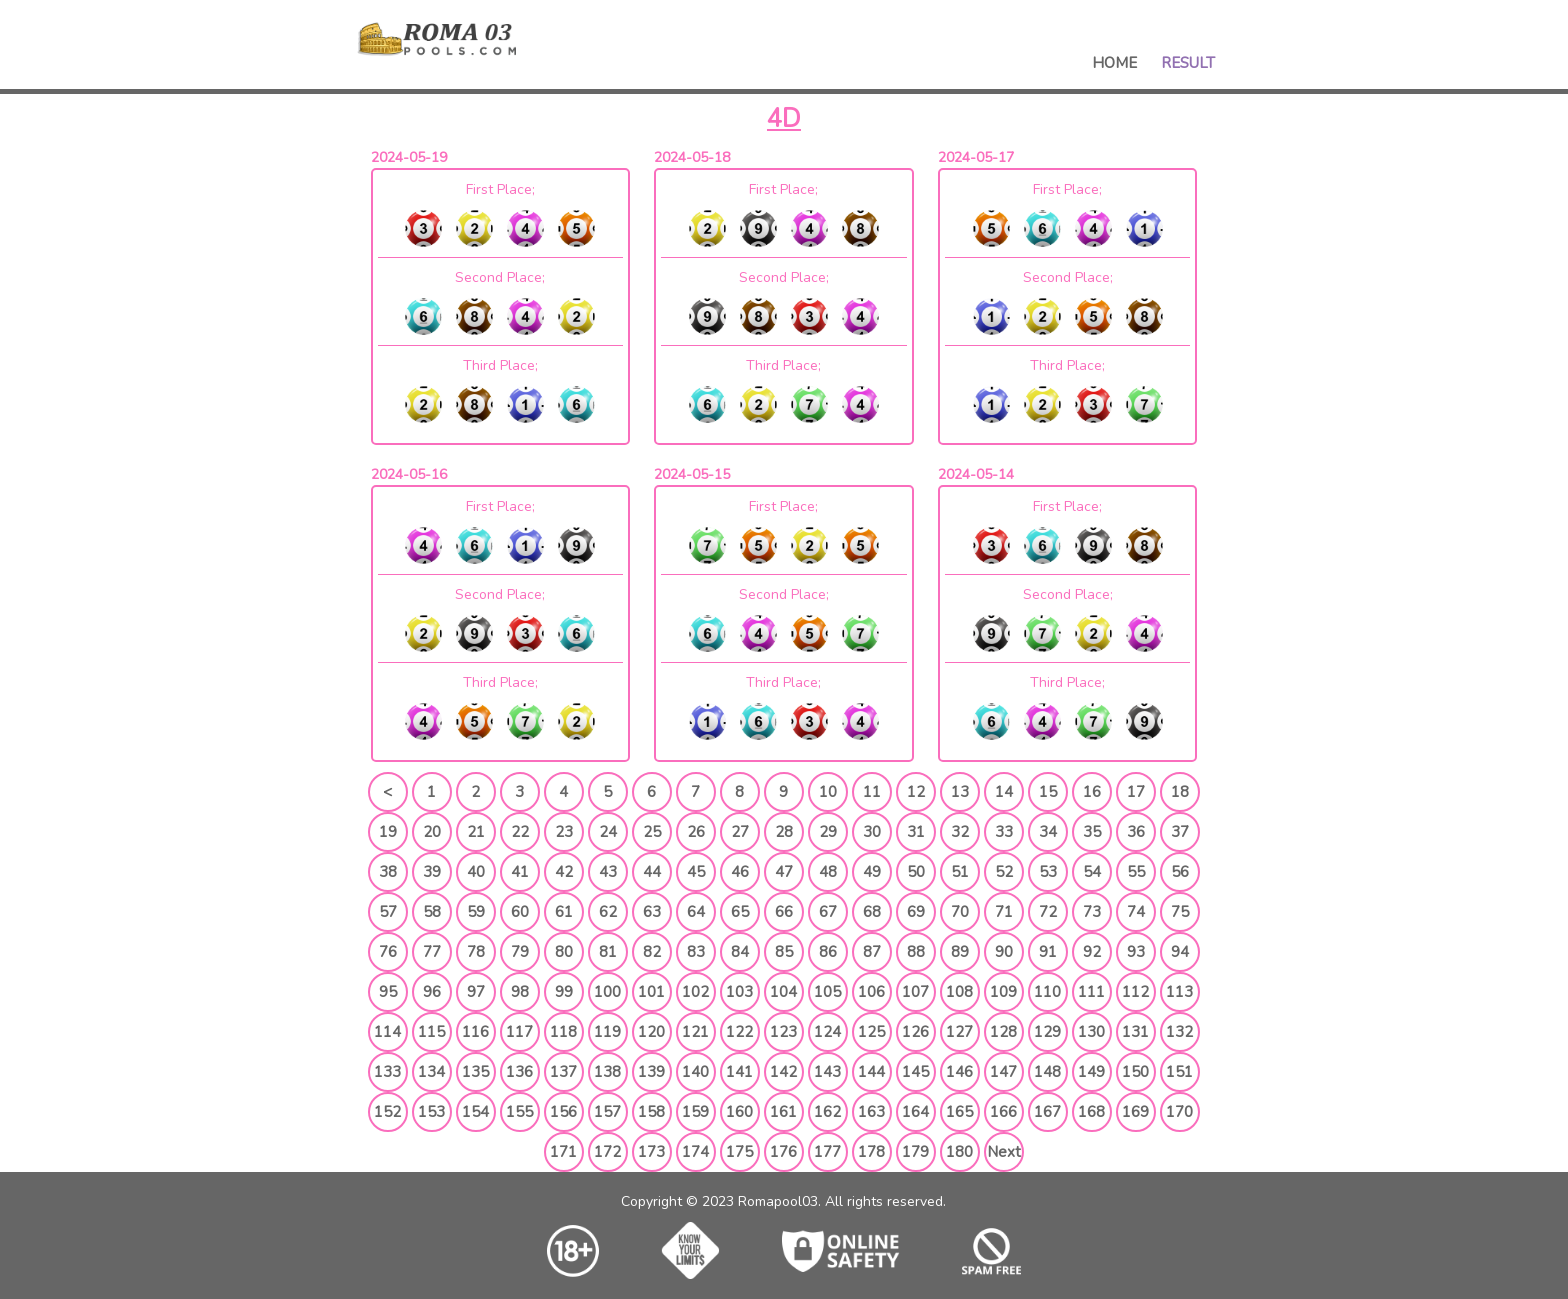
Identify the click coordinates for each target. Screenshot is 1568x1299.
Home (1114, 63)
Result (1188, 63)
